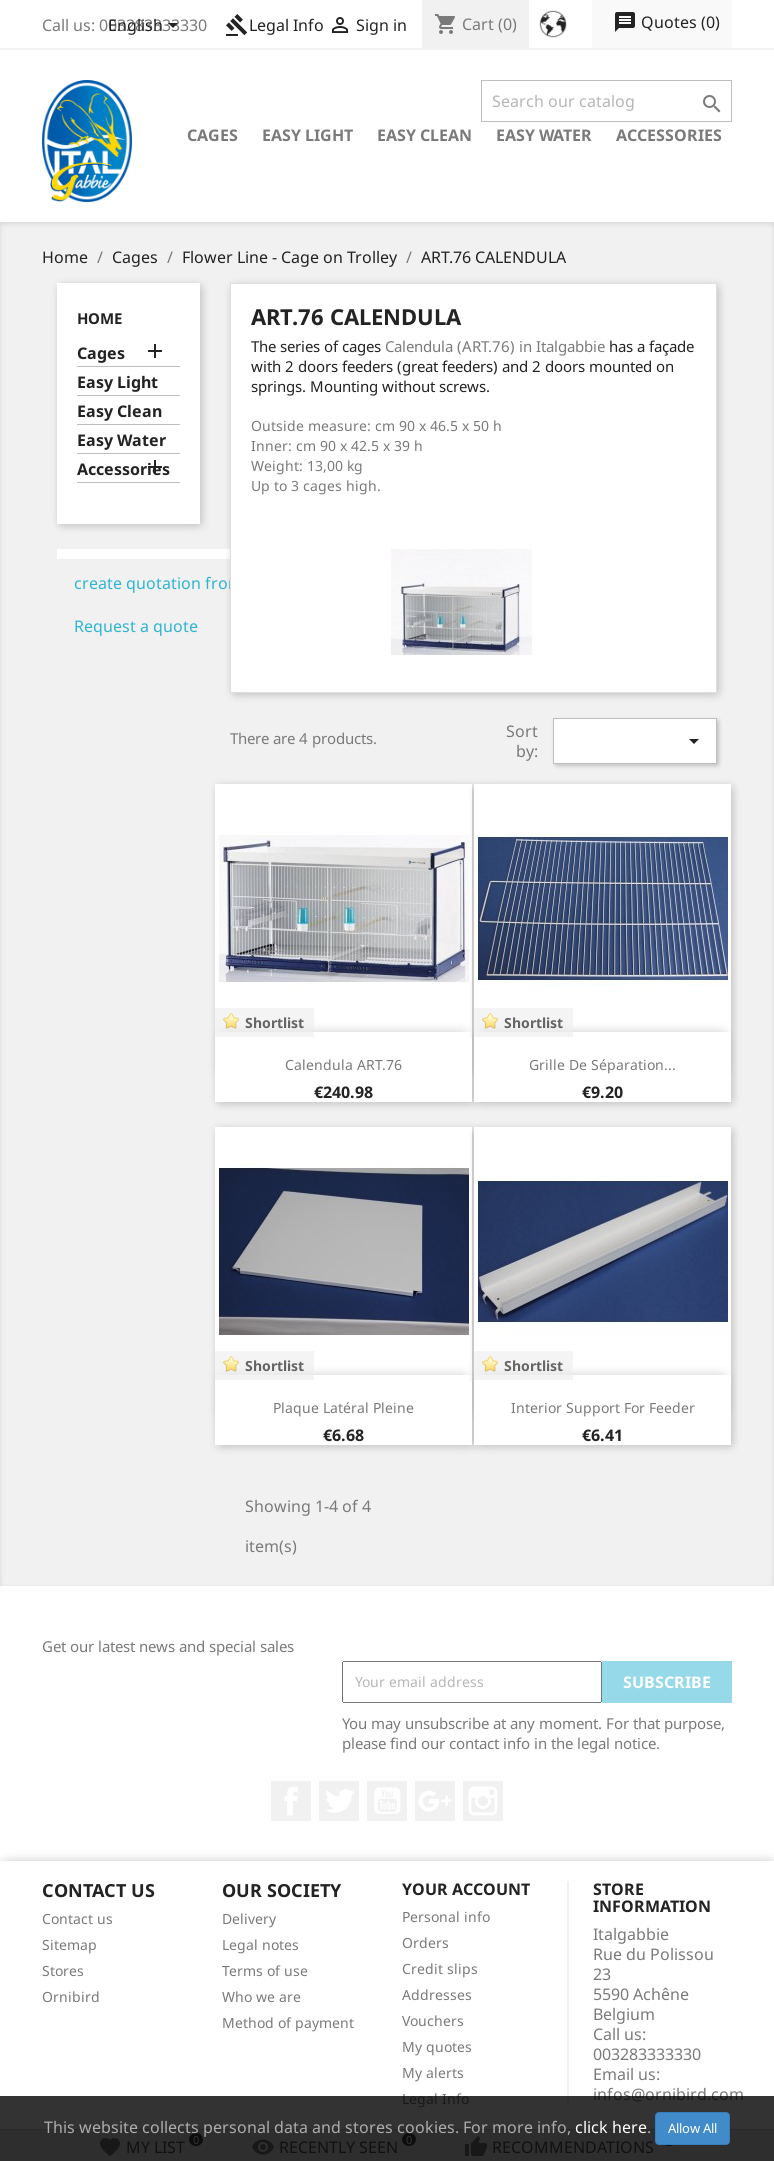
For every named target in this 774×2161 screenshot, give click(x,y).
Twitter (339, 1801)
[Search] (606, 101)
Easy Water (544, 135)
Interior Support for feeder (603, 1407)
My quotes (437, 2046)
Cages (212, 135)
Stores (63, 1970)
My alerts (433, 2072)
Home (99, 318)
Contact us (77, 1918)
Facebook (291, 1801)
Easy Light (307, 135)
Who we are (261, 1996)
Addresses (437, 1994)
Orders (425, 1942)
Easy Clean (424, 135)
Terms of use (265, 1970)
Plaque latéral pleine (343, 1407)
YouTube (387, 1801)
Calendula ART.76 (343, 1064)
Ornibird (71, 1996)
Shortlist (274, 1022)
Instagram (483, 1801)
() (666, 23)
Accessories (669, 135)
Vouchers (433, 2020)
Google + (435, 1801)
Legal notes (260, 1944)
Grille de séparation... (602, 1064)
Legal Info (274, 25)
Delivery (249, 1918)
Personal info (446, 1916)
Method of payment (288, 2022)
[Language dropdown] (146, 27)
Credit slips (440, 1968)
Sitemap (69, 1944)
